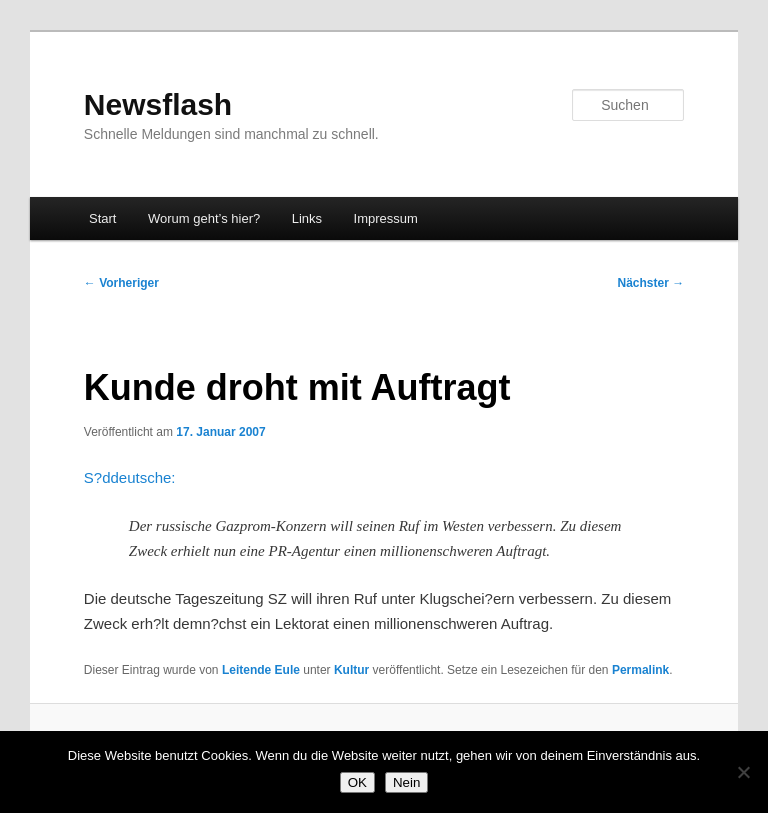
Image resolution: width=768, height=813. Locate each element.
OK (357, 782)
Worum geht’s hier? (204, 218)
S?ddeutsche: (130, 477)
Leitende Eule (261, 670)
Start (102, 218)
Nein (406, 782)
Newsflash (158, 104)
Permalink (640, 670)
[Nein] (743, 772)
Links (307, 218)
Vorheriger (121, 283)
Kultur (351, 670)
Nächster (651, 283)
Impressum (386, 218)
